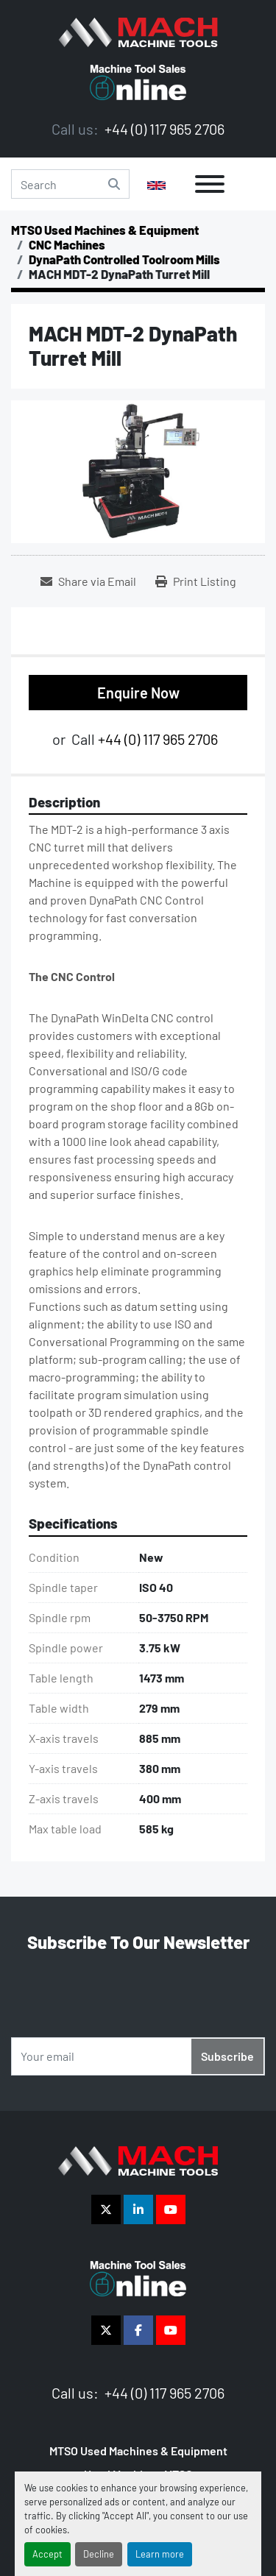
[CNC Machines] (67, 244)
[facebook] (138, 2330)
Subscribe (227, 2056)
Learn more (159, 2554)
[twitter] (106, 2209)
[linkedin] (138, 2209)
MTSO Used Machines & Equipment (138, 2451)
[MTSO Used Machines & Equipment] (105, 229)
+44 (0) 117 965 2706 (163, 129)
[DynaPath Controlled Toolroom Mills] (124, 259)
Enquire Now (138, 692)
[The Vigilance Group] (138, 2159)
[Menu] (209, 184)
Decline (98, 2554)
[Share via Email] (88, 581)
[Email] (138, 2056)
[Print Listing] (196, 581)
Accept (47, 2554)
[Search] (70, 184)
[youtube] (170, 2209)
